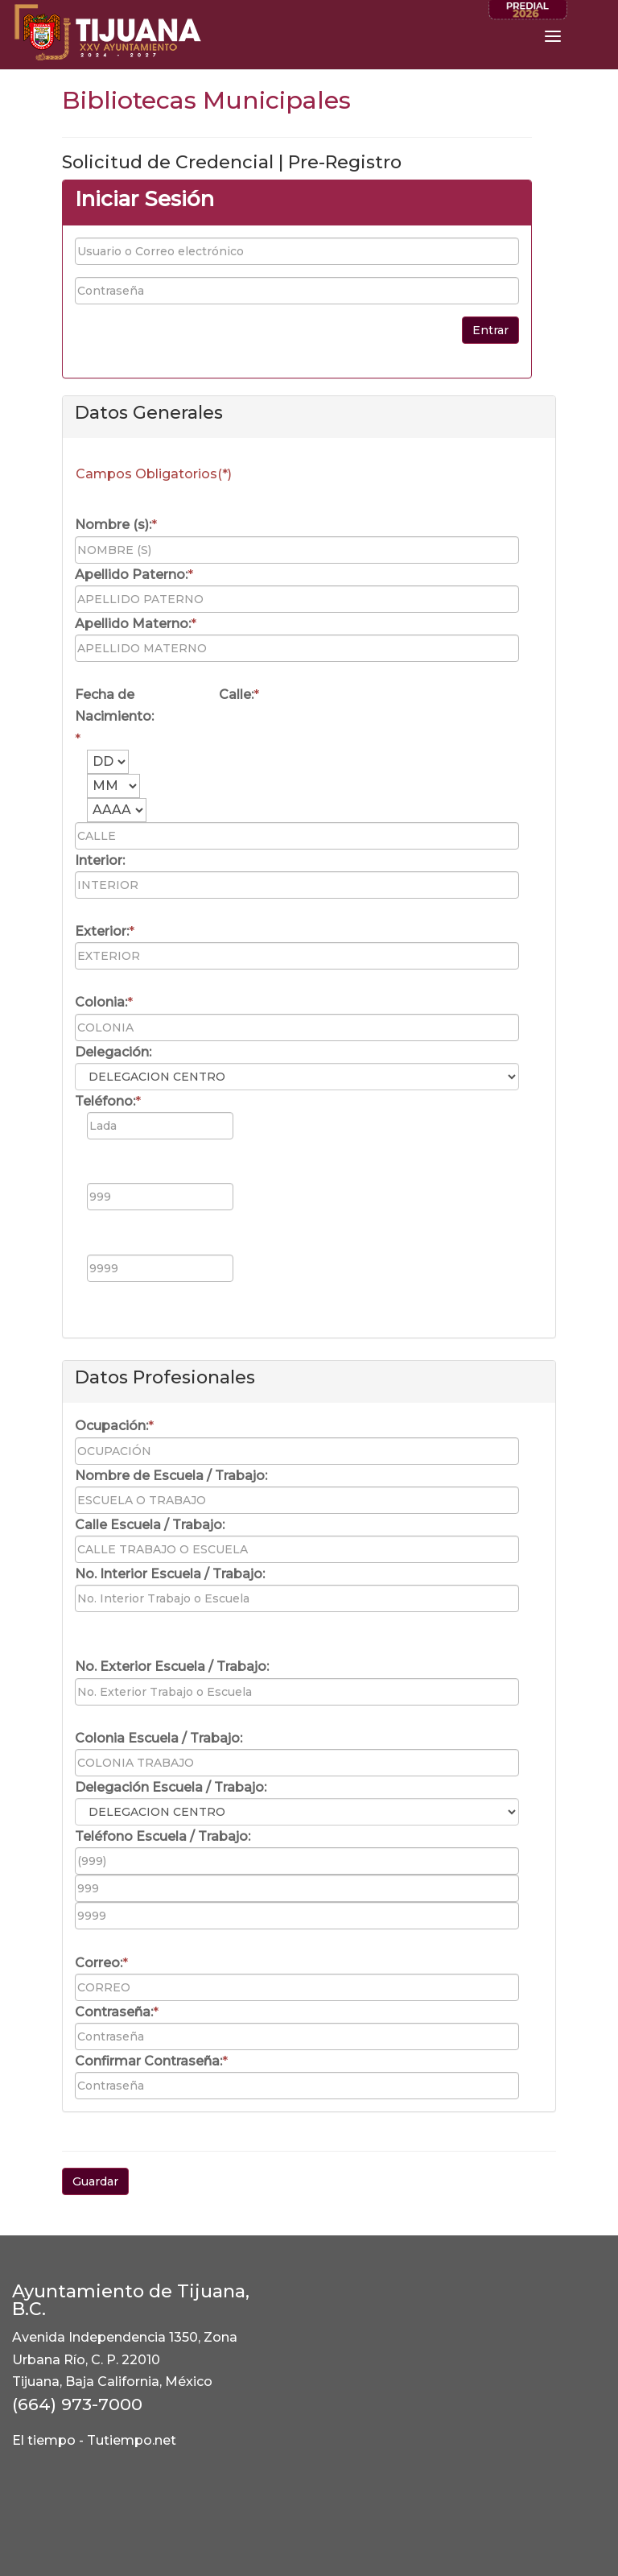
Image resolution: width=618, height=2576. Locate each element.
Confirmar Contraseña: (148, 2061)
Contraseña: (114, 2012)
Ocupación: (111, 1425)
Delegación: (113, 1052)
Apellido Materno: (133, 623)
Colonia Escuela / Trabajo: (158, 1738)
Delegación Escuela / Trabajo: (170, 1787)
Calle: (236, 694)
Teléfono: (105, 1101)
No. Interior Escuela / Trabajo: (170, 1574)
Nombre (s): (113, 524)
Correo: (98, 1962)
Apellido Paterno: (131, 574)
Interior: (100, 860)
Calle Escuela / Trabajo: (150, 1524)
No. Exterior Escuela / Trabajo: (172, 1666)
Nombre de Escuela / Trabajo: (171, 1475)
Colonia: (101, 1002)
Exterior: (102, 931)
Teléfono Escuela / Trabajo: (162, 1836)
